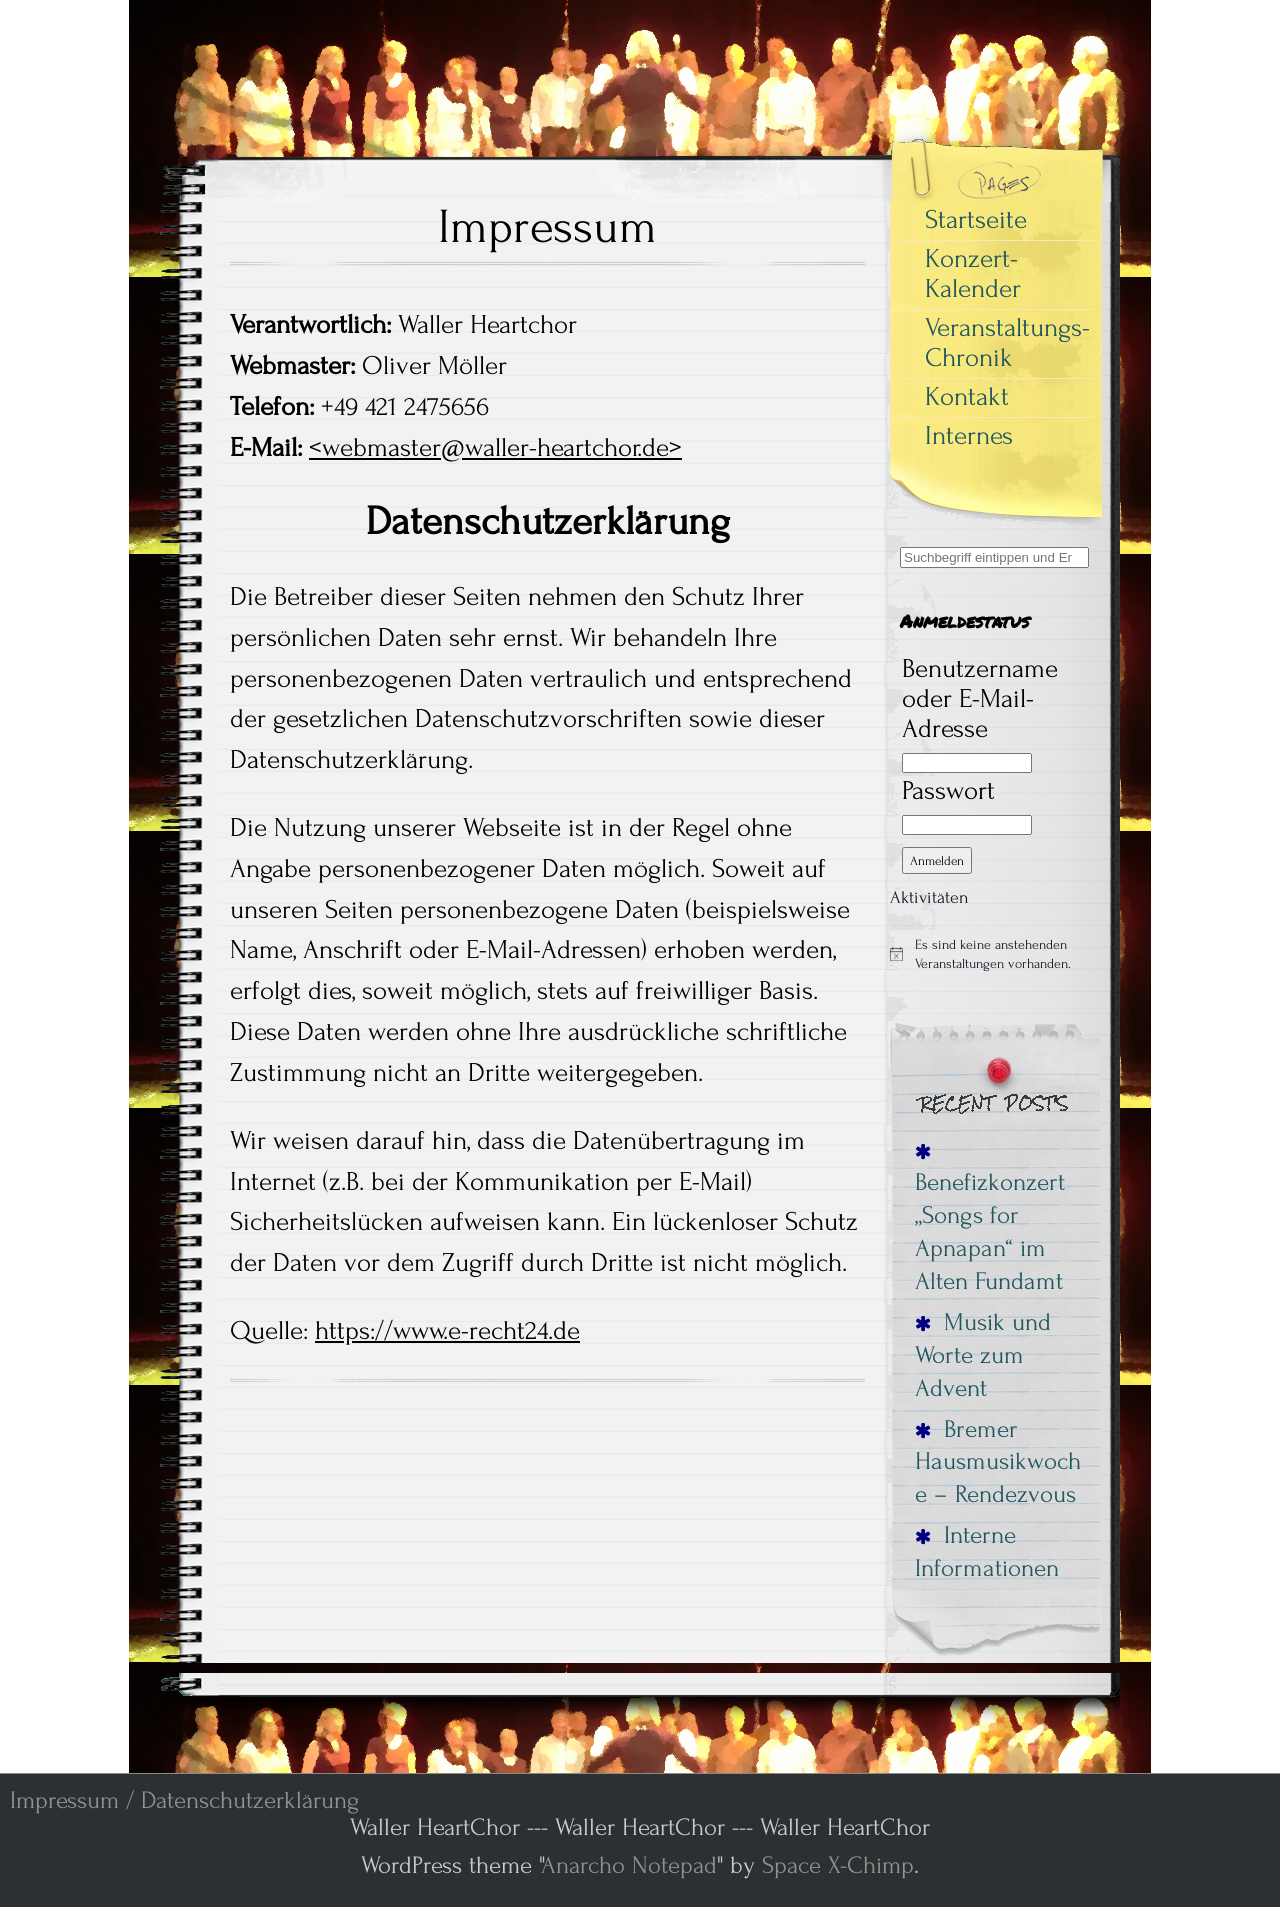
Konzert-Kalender (973, 274)
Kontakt (967, 397)
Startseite (976, 220)
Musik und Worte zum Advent (983, 1355)
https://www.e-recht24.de (447, 1331)
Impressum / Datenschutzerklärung (184, 1800)
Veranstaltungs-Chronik (1007, 343)
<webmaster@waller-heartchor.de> (495, 448)
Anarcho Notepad (629, 1865)
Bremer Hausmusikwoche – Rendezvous (998, 1462)
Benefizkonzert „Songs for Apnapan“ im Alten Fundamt (990, 1220)
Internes (969, 436)
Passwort (948, 791)
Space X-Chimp (838, 1865)
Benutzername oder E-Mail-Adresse (980, 699)
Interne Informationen (987, 1551)
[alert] (995, 954)
